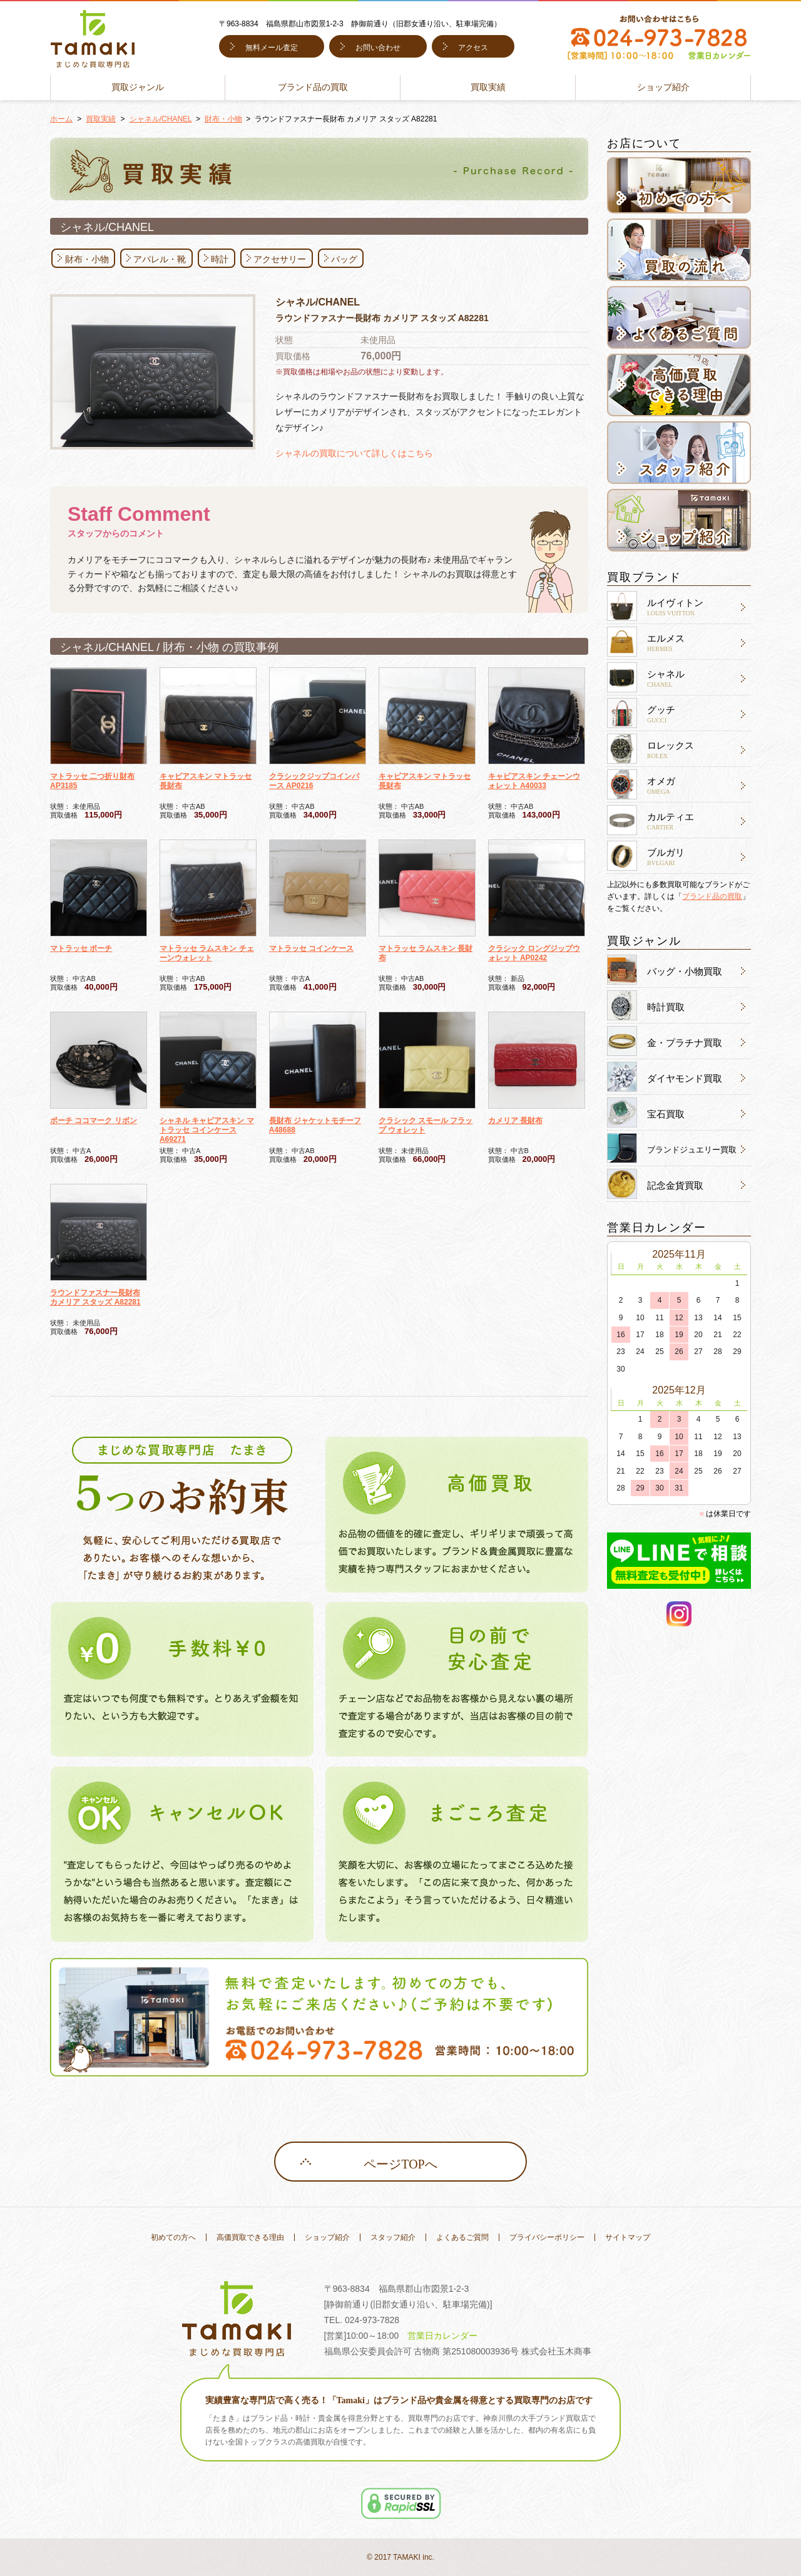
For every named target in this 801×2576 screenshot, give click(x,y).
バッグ (344, 259)
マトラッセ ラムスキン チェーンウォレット (207, 953)
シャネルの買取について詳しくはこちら (354, 453)
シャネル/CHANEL (161, 119)
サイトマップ (627, 2237)
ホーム (61, 119)
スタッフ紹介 (393, 2237)
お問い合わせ (377, 47)
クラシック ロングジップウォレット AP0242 (534, 953)
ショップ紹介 (663, 87)
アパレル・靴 (159, 259)
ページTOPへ (400, 2164)
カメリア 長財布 (515, 1120)
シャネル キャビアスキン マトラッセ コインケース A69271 (207, 1130)
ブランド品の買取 (313, 87)
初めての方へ (173, 2237)
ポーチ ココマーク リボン (93, 1120)
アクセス (473, 47)
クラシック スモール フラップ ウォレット (426, 1125)
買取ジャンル (137, 87)
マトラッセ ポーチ (81, 948)
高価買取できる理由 (250, 2237)
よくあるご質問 (462, 2237)
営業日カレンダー (442, 2336)
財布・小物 (223, 119)
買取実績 (488, 87)
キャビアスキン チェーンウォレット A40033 (534, 781)
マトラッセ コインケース (311, 948)
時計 (219, 259)
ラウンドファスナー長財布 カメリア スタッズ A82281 (95, 1297)
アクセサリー (279, 259)
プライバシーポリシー (546, 2237)
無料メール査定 (271, 47)
